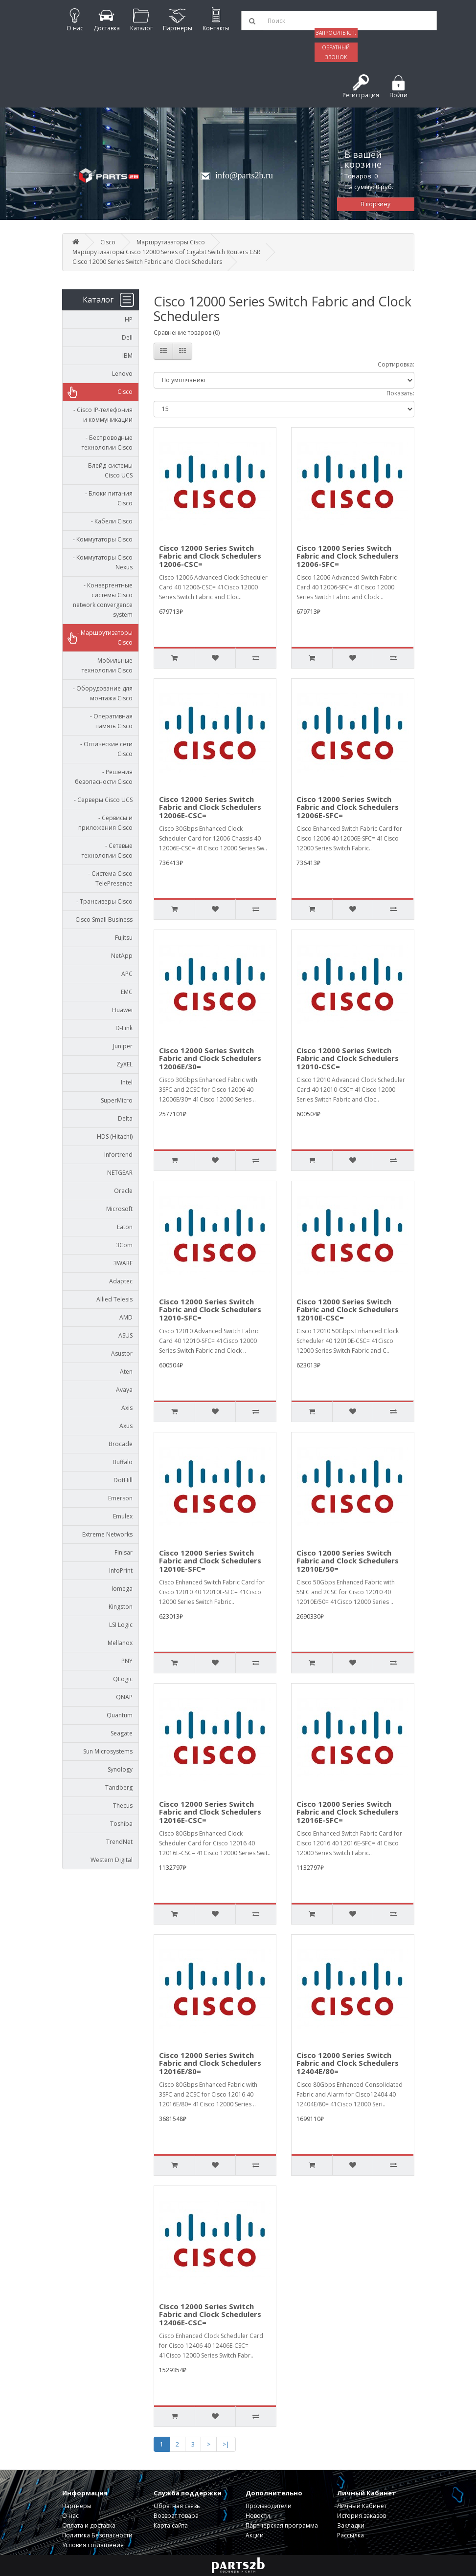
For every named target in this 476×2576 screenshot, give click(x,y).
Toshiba (121, 1823)
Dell (127, 337)
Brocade (121, 1444)
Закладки (350, 2525)
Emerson (120, 1498)
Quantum (120, 1715)
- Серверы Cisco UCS (101, 800)
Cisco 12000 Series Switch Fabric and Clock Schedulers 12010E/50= (347, 1561)
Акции (255, 2535)
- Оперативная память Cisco (109, 721)
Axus (126, 1426)
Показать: (400, 393)
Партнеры (76, 2506)
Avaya (124, 1389)
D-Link (124, 1028)
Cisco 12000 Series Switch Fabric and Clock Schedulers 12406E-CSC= (210, 2314)
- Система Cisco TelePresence (108, 878)
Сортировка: (396, 364)
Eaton (125, 1227)
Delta (125, 1118)
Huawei (122, 1010)
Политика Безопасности (97, 2535)
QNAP (124, 1697)
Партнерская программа (282, 2525)
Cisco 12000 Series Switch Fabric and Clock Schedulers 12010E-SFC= (210, 1561)
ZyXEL (124, 1064)
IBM (127, 355)
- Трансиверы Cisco (102, 901)
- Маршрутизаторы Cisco (103, 637)
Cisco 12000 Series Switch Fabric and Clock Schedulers (147, 262)
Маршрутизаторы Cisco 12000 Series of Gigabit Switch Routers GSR (166, 252)
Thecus (123, 1805)
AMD (126, 1317)
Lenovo (122, 373)
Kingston (121, 1606)
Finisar (123, 1552)
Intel (127, 1082)
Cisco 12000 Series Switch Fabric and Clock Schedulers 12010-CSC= (347, 1058)
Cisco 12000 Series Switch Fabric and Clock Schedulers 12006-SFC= (347, 556)
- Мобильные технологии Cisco (107, 665)
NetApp (122, 956)
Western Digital (112, 1860)
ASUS (125, 1335)
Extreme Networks (107, 1534)
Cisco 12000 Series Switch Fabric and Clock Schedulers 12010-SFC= (210, 1309)
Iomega (122, 1588)
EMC (127, 992)
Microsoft (119, 1209)
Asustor (122, 1353)
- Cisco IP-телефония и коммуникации (101, 415)
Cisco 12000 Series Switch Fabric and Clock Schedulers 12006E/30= (210, 1058)
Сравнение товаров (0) (187, 332)
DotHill (123, 1480)
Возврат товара (176, 2515)
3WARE (123, 1263)
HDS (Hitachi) (115, 1136)
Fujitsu (124, 937)
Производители (269, 2506)
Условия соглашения (93, 2545)
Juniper (123, 1046)
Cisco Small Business (104, 919)
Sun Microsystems (108, 1751)
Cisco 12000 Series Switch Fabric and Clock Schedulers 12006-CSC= (210, 556)
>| (226, 2444)
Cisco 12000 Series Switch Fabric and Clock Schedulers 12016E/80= (210, 2063)
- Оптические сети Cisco (104, 749)
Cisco (107, 242)
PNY (127, 1661)
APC (127, 974)
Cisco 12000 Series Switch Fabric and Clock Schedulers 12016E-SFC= (347, 1812)
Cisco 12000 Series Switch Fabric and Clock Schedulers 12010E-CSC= (347, 1309)
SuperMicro (117, 1100)
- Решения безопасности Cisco (104, 777)
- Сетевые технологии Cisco (107, 851)
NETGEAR (120, 1173)
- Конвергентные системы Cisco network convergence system (103, 600)
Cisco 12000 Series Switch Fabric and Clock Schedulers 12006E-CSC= (210, 807)
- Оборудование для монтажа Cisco (100, 693)
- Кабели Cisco (110, 521)
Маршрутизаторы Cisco (170, 242)
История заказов (361, 2515)
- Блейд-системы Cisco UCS (106, 470)
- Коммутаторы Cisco (100, 539)
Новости (258, 2515)
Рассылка (350, 2535)
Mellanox (120, 1643)
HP (129, 319)
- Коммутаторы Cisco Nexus (100, 562)
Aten (126, 1371)
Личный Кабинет (361, 2506)
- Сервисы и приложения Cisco (105, 823)
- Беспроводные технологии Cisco (107, 442)
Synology (120, 1769)
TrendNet (119, 1842)
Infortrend (118, 1154)
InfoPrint (121, 1570)
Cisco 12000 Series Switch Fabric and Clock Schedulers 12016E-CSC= (210, 1812)
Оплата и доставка (88, 2525)
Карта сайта (171, 2525)
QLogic (123, 1679)
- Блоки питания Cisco (107, 498)
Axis (127, 1408)
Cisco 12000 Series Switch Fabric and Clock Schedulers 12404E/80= (347, 2063)
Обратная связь (177, 2506)
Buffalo (123, 1462)
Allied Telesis (114, 1299)
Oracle (123, 1191)
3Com (124, 1245)
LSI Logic (121, 1625)
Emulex (123, 1516)
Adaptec (121, 1281)
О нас (70, 2515)
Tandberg (119, 1787)
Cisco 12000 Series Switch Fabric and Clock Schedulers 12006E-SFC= (347, 807)
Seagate (122, 1733)
